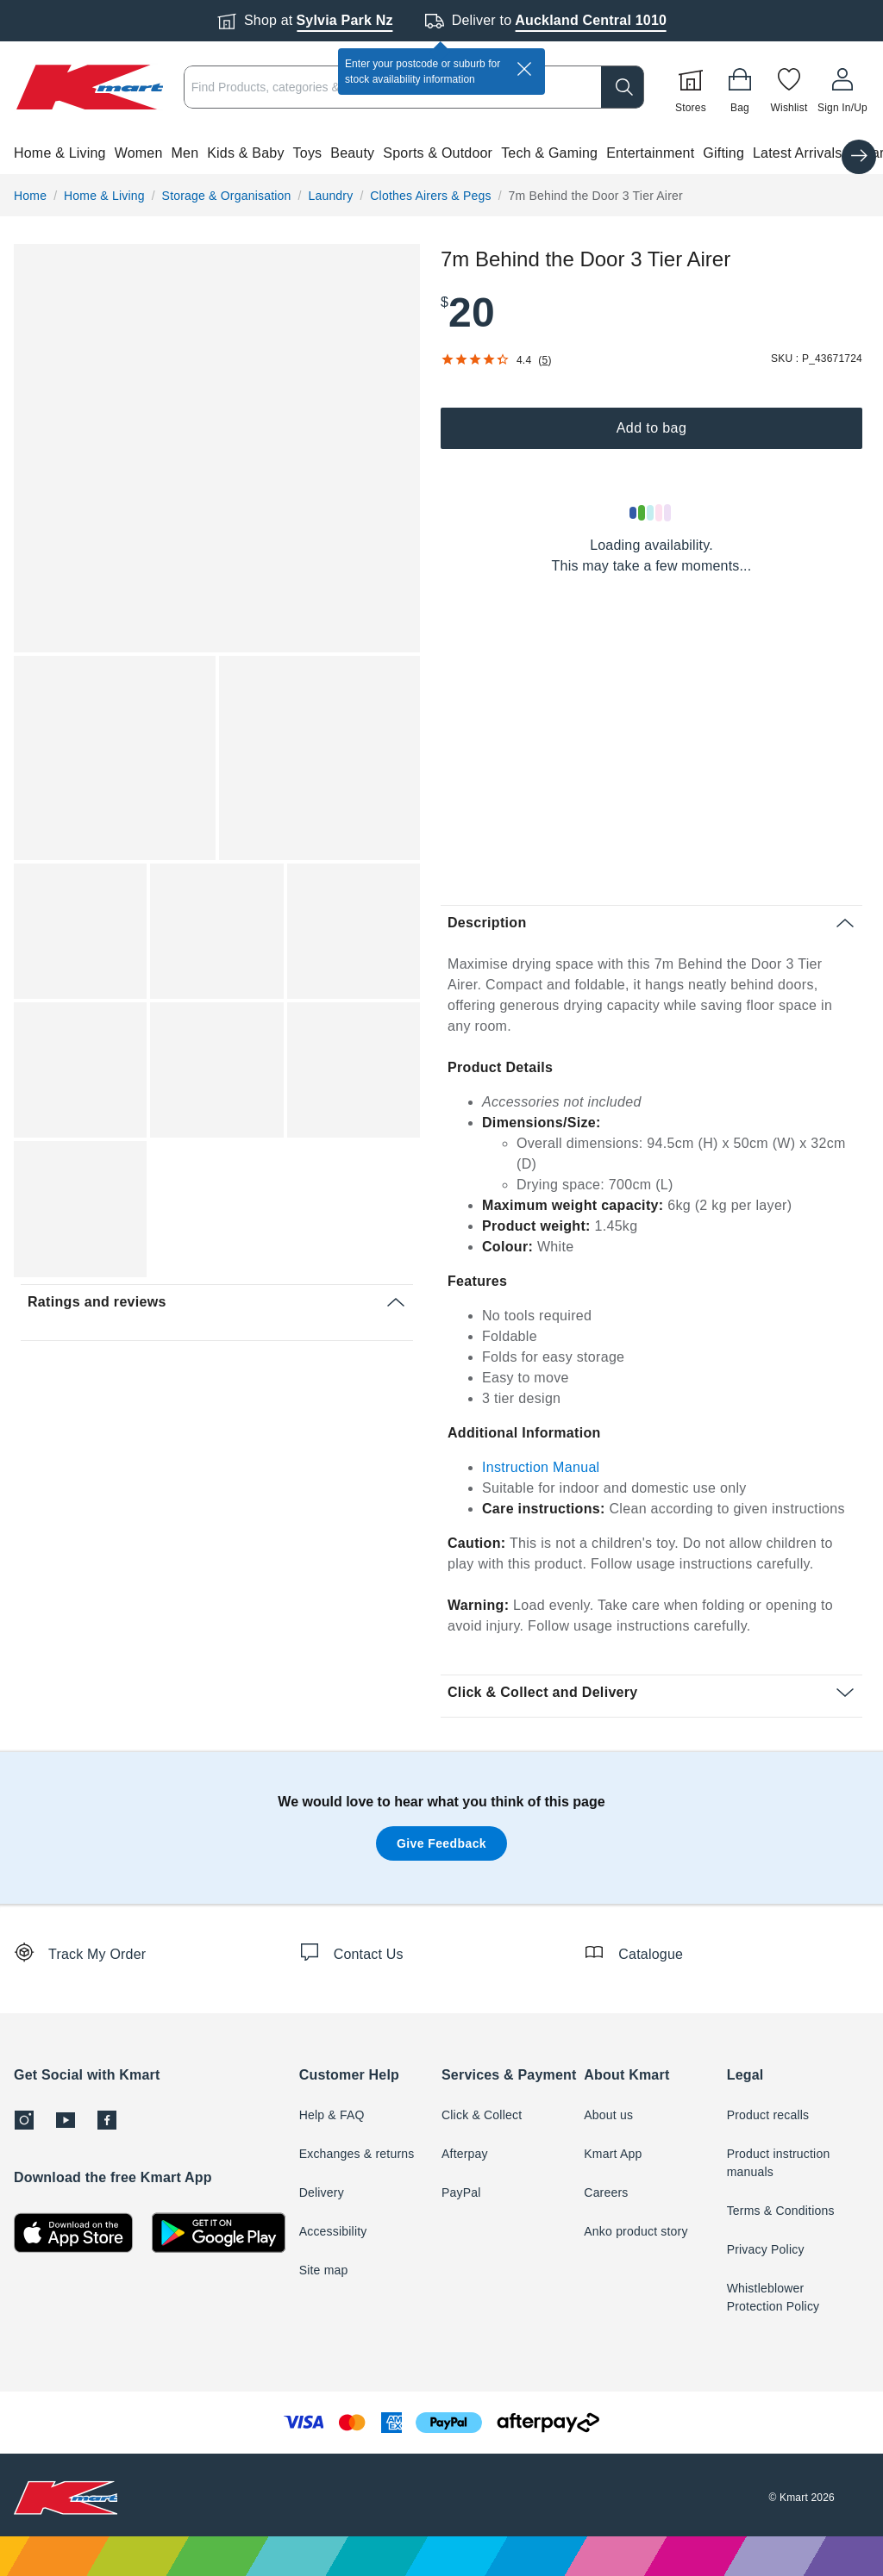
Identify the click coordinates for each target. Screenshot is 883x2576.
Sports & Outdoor (437, 153)
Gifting (723, 153)
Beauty (352, 153)
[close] (524, 69)
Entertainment (650, 153)
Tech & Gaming (549, 153)
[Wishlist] (789, 87)
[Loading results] (651, 512)
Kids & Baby (245, 153)
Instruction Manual (541, 1467)
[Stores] (690, 87)
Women (139, 153)
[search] (622, 87)
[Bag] (739, 87)
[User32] (842, 87)
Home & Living (60, 153)
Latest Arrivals (797, 153)
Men (185, 153)
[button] (441, 153)
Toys (308, 153)
